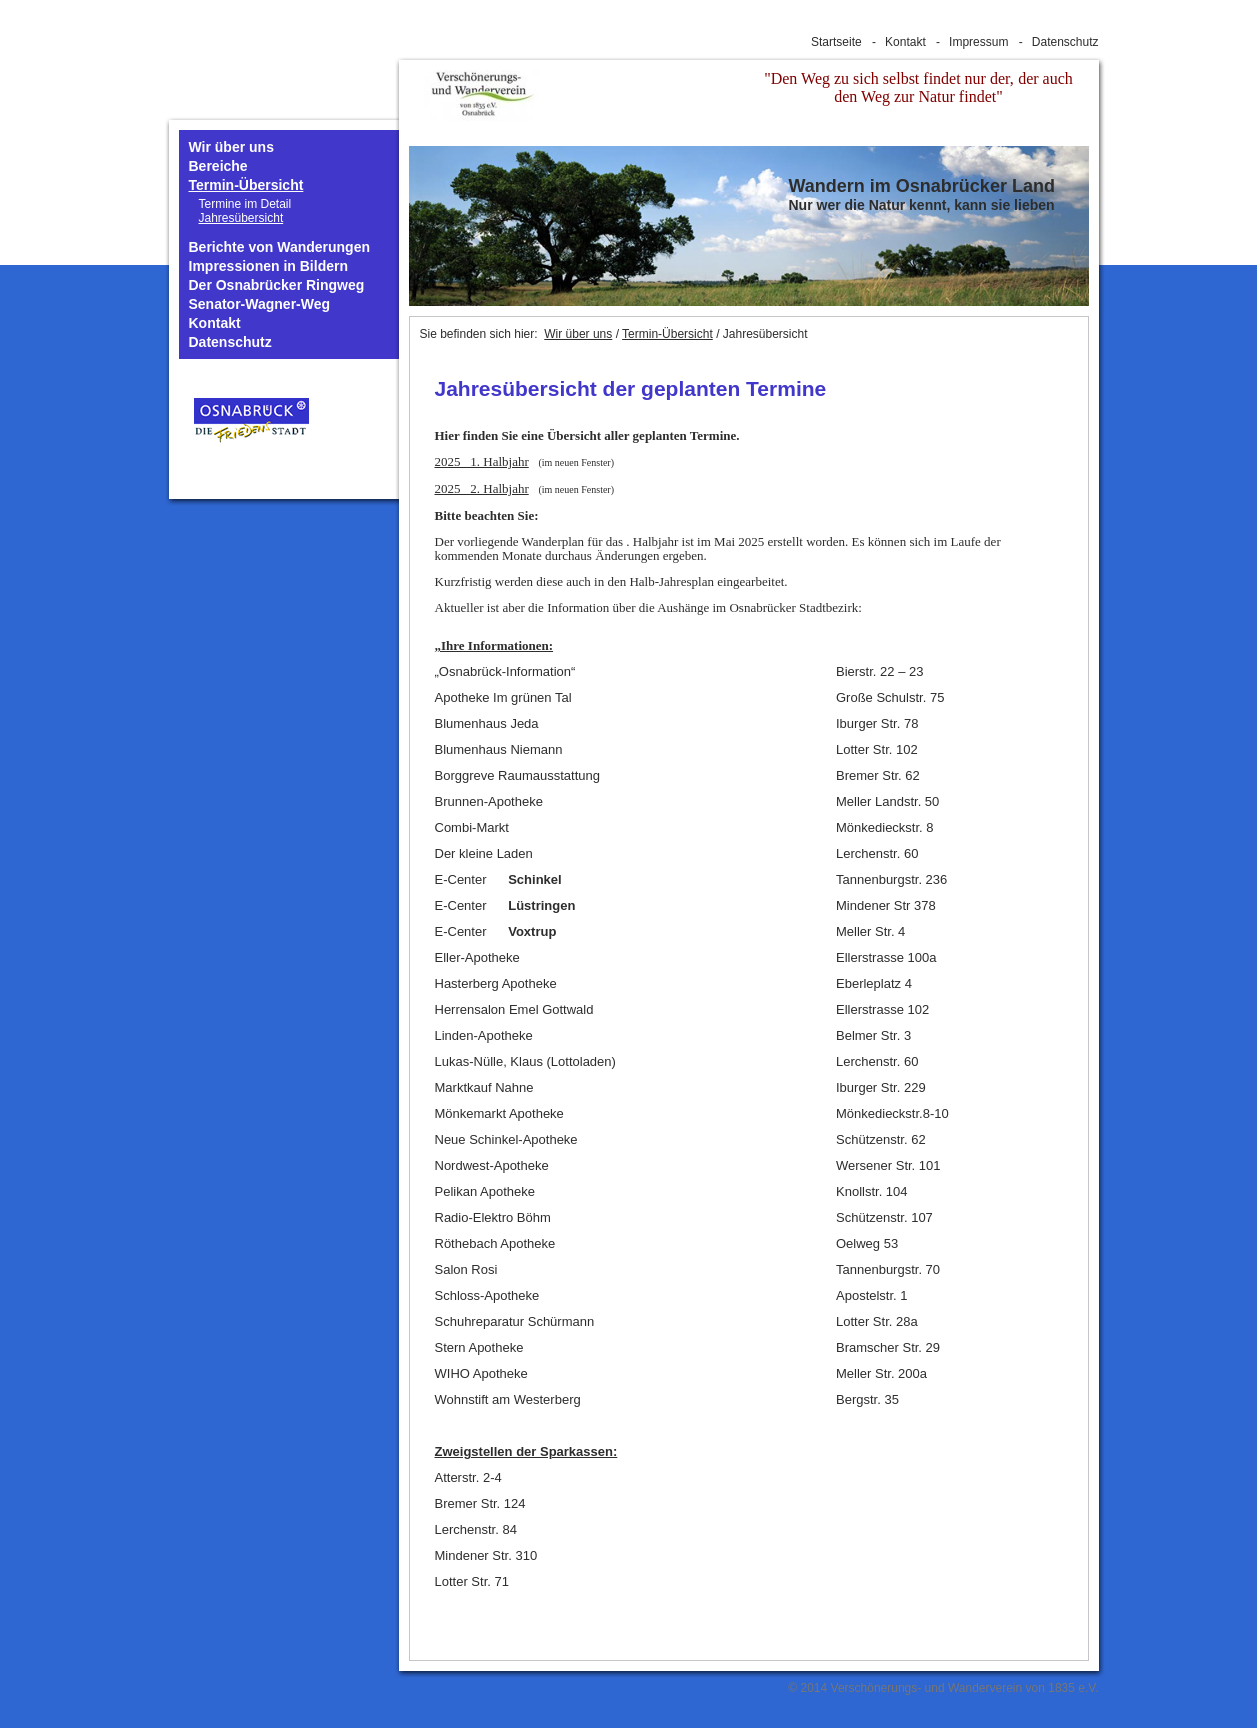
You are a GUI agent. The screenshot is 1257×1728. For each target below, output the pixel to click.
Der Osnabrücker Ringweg (277, 285)
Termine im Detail (245, 204)
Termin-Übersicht (246, 185)
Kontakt (905, 42)
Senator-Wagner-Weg (260, 304)
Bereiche (218, 166)
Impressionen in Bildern (268, 266)
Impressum (978, 42)
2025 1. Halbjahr (482, 461)
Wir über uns (231, 147)
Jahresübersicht (241, 218)
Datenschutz (1065, 42)
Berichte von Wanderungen (280, 247)
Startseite (836, 42)
